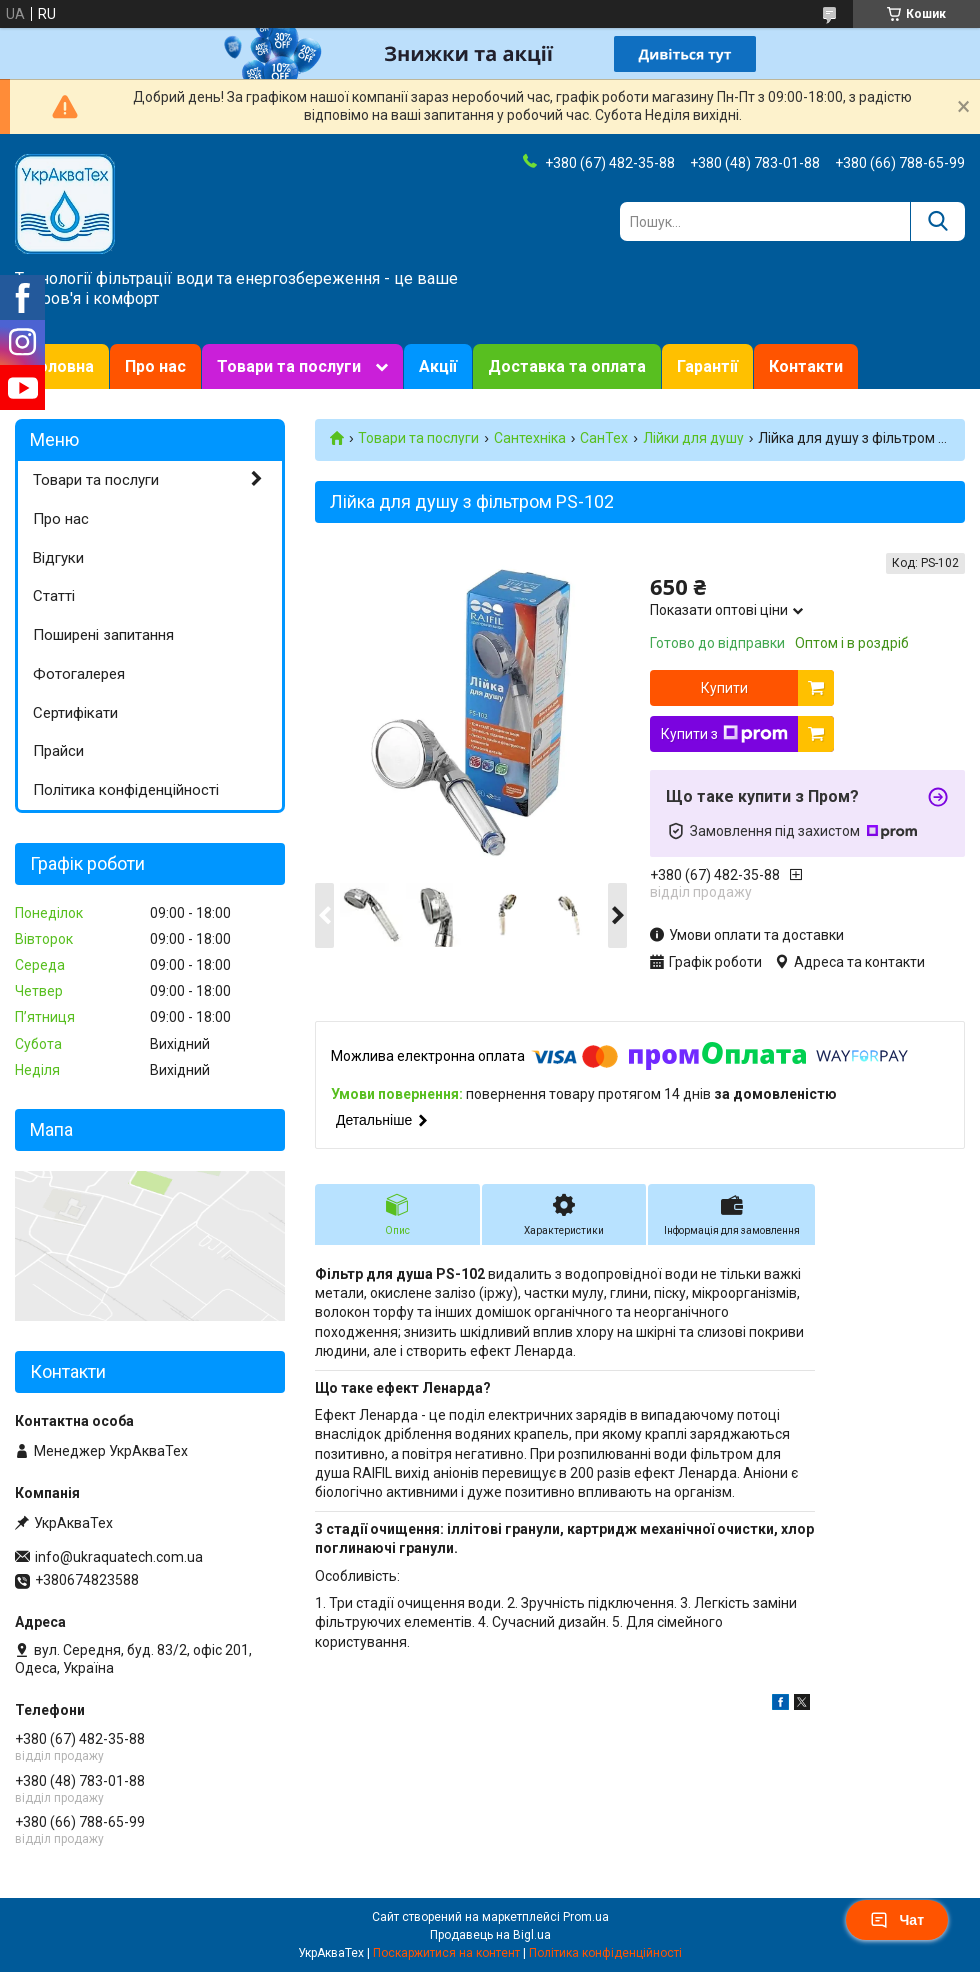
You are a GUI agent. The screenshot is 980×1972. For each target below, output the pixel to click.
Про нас (155, 366)
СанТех (604, 438)
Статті (54, 596)
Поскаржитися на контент (446, 1953)
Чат (897, 1920)
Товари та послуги (289, 366)
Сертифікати (75, 713)
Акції (438, 366)
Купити (724, 688)
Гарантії (707, 366)
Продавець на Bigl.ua (490, 1935)
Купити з (724, 734)
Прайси (58, 751)
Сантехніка (530, 438)
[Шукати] (937, 221)
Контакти (806, 366)
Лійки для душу (693, 438)
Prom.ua (586, 1917)
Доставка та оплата (567, 366)
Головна (62, 366)
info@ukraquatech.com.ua (119, 1557)
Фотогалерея (79, 674)
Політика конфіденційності (126, 790)
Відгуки (58, 558)
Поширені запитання (103, 635)
